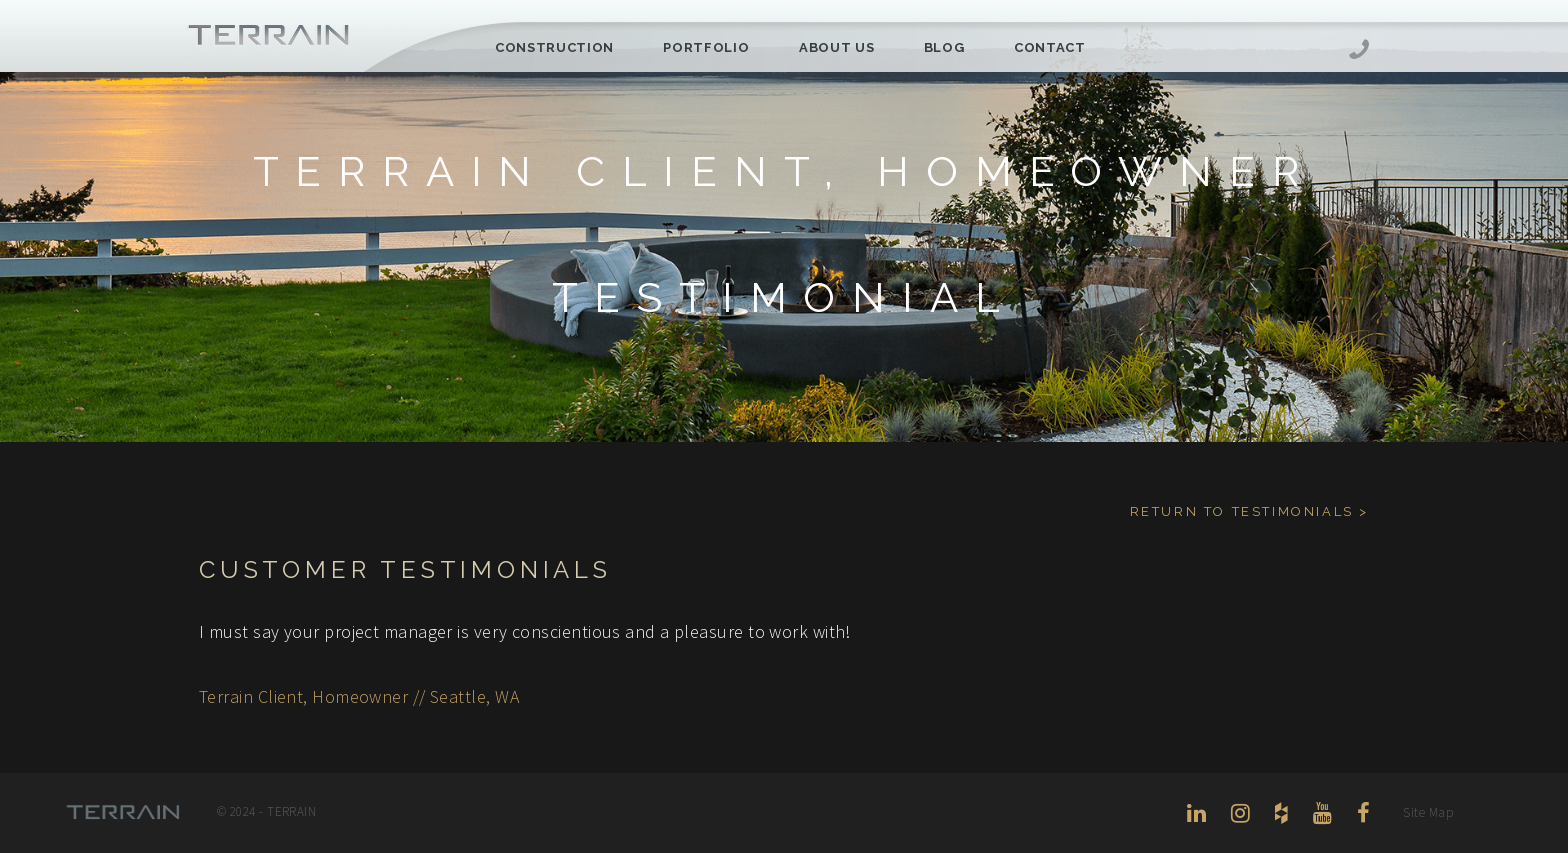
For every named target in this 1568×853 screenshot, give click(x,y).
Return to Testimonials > (1249, 511)
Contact (1050, 47)
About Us (836, 47)
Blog (944, 47)
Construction (554, 47)
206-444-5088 (1359, 51)
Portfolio (706, 47)
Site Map (1428, 812)
